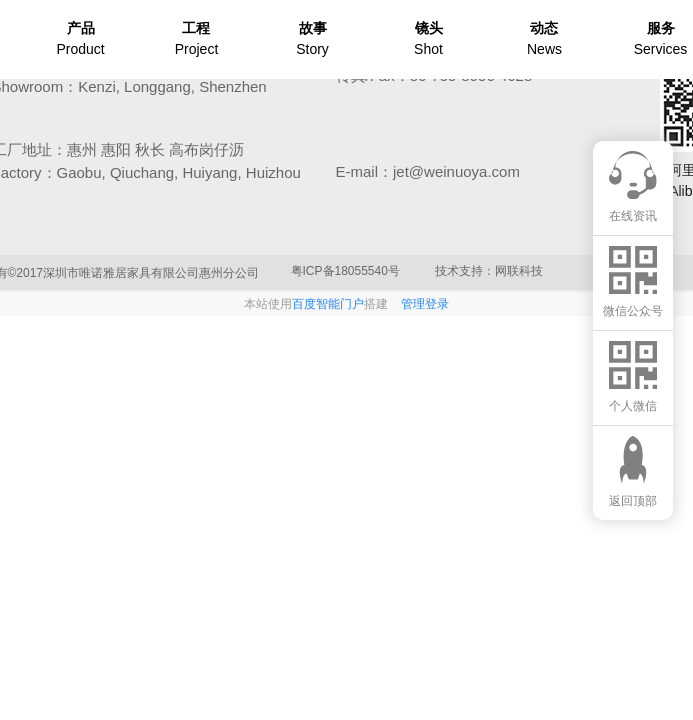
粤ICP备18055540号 (345, 271)
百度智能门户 (328, 304)
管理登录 (425, 304)
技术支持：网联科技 (489, 271)
